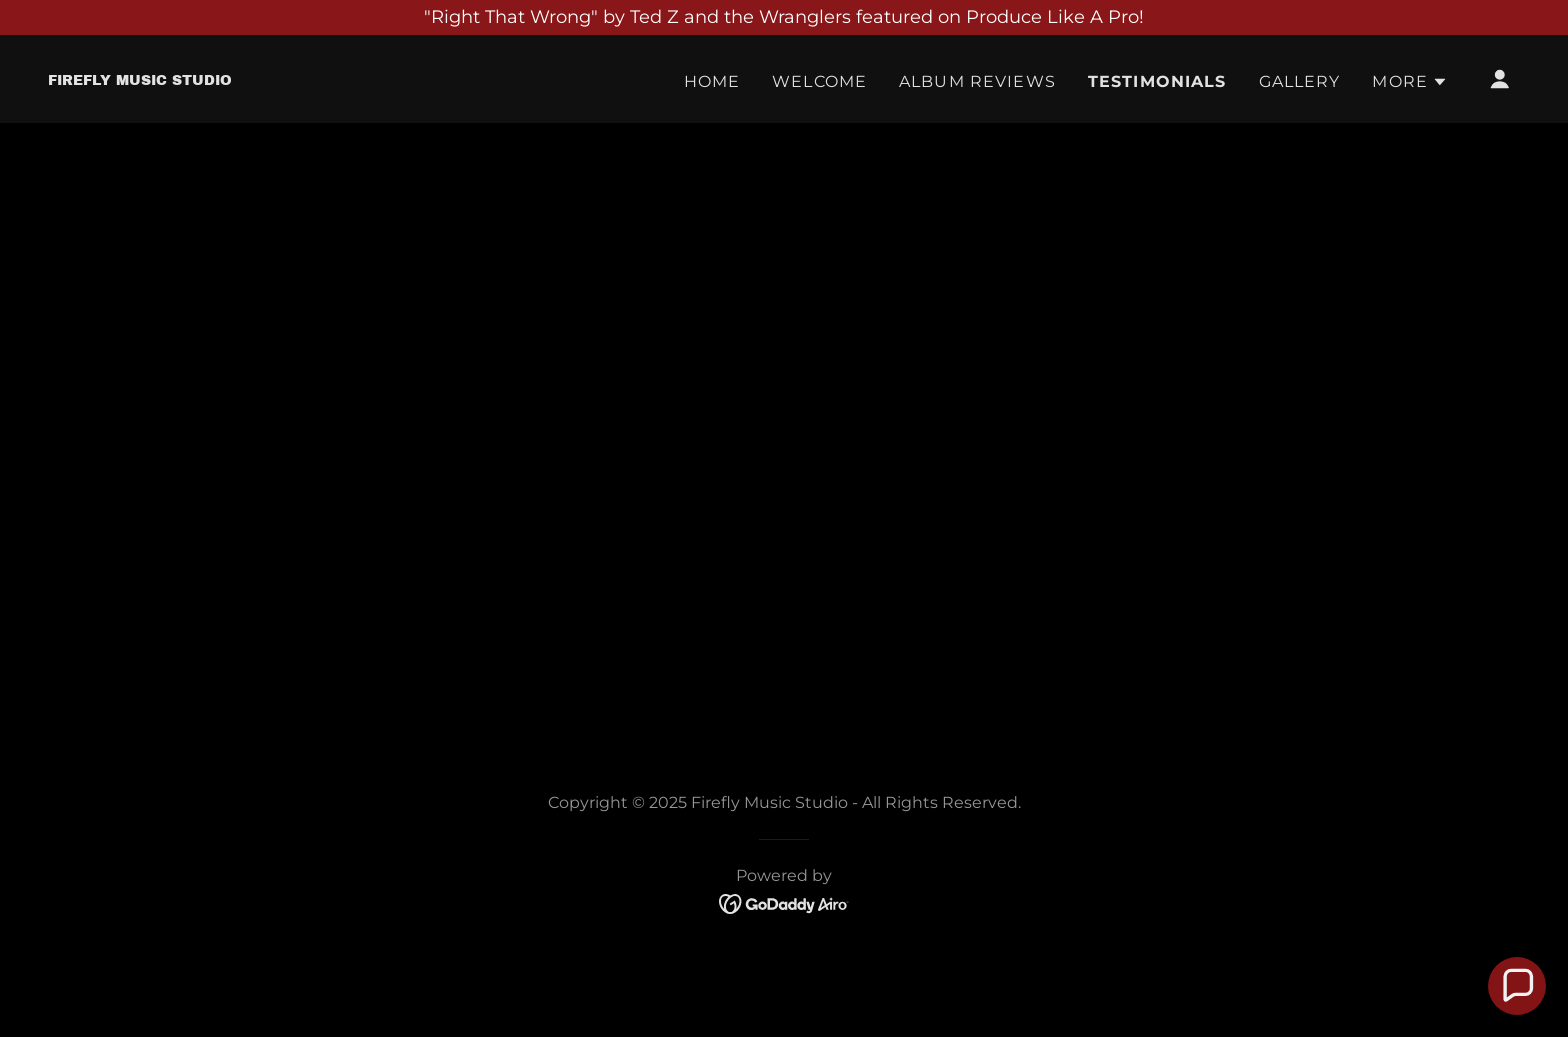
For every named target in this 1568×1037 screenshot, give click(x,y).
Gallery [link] (1300, 81)
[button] (1410, 82)
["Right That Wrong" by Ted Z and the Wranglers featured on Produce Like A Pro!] (784, 17)
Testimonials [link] (1157, 81)
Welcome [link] (819, 81)
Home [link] (712, 81)
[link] (140, 79)
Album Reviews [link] (977, 81)
